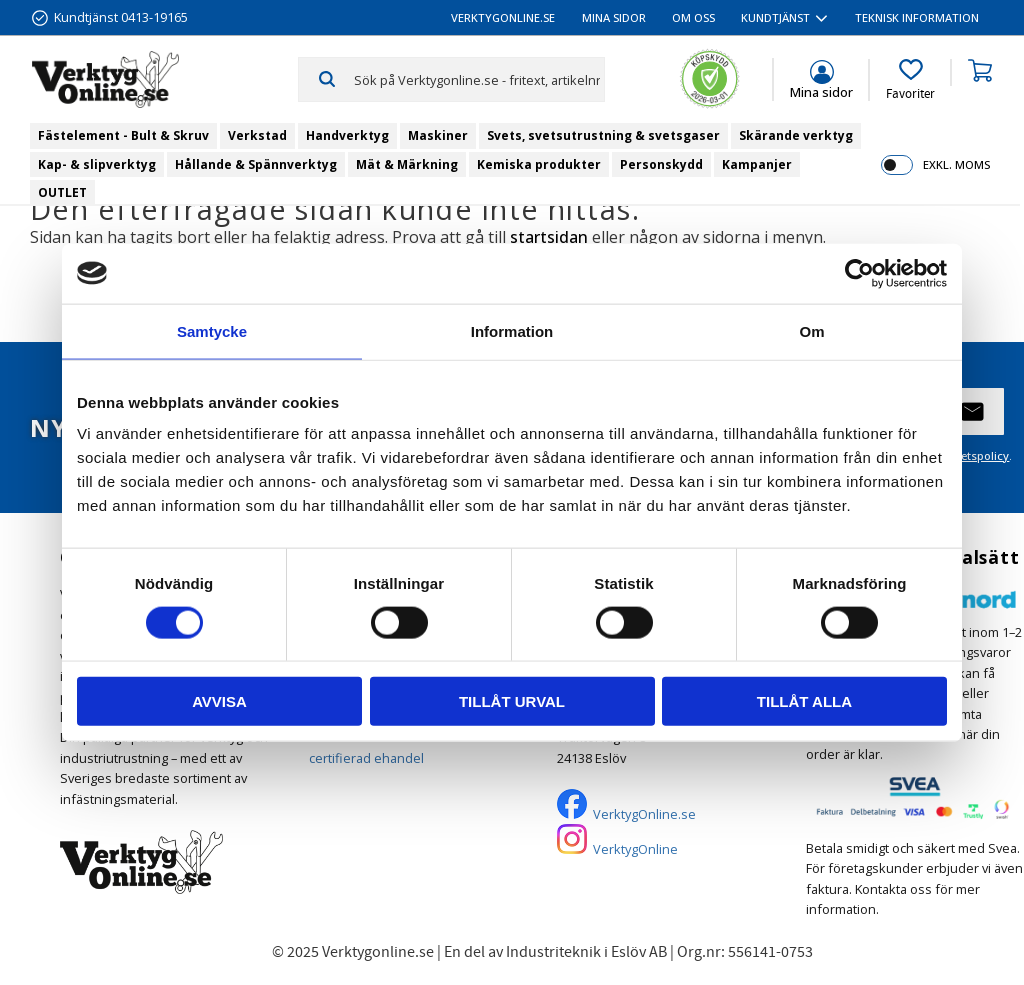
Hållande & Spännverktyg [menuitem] (256, 164)
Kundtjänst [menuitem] (775, 17)
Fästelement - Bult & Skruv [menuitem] (123, 135)
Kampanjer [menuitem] (757, 164)
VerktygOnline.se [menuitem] (503, 17)
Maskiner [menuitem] (438, 135)
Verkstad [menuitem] (257, 135)
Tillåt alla (804, 701)
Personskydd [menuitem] (661, 164)
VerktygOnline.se (644, 814)
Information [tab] (512, 330)
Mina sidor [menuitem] (614, 17)
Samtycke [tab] (212, 330)
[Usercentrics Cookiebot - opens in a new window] (859, 273)
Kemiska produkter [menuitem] (539, 164)
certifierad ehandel (366, 758)
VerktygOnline (635, 849)
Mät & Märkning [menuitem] (407, 164)
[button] (910, 80)
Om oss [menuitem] (693, 17)
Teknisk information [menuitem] (917, 17)
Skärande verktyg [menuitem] (796, 135)
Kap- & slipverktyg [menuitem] (97, 164)
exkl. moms (956, 164)
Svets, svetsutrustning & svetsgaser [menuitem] (603, 135)
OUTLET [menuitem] (62, 192)
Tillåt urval (512, 701)
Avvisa (219, 701)
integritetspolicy (965, 455)
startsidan (549, 237)
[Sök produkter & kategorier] (479, 79)
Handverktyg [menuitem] (347, 135)
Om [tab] (811, 330)
